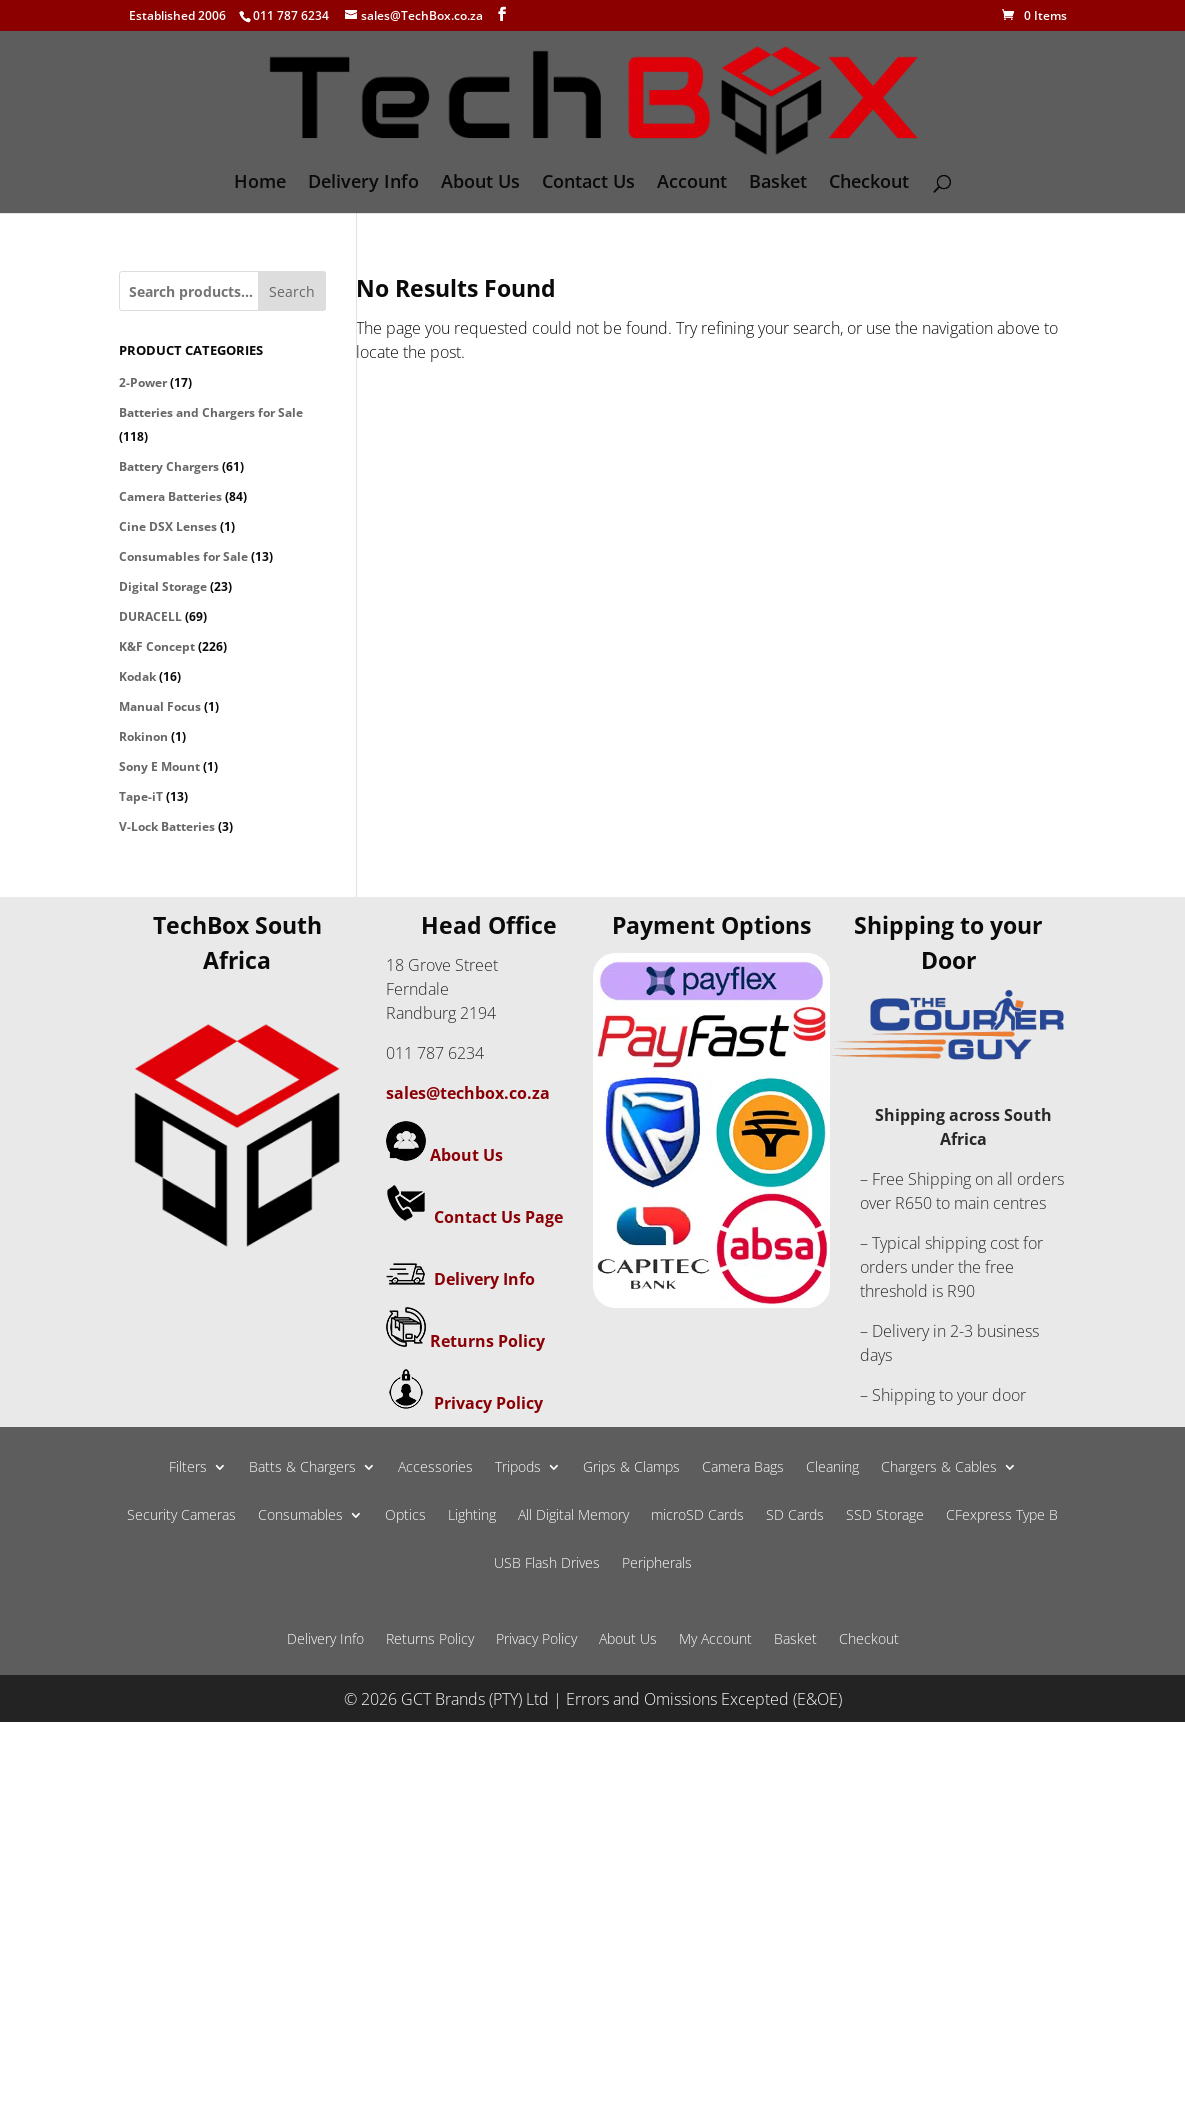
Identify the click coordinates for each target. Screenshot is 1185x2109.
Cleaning (832, 1468)
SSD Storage (885, 1516)
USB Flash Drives (547, 1564)
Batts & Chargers (302, 1468)
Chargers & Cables (939, 1468)
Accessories (435, 1468)
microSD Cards (697, 1516)
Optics (405, 1516)
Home (260, 183)
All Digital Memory (573, 1516)
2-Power (143, 382)
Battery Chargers (169, 466)
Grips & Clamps (631, 1468)
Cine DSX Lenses (168, 526)
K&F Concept (157, 646)
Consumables (300, 1516)
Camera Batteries (170, 496)
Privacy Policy (488, 1403)
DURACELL (150, 616)
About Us (480, 183)
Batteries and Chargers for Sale (211, 412)
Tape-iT (141, 796)
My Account (715, 1640)
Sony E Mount (159, 766)
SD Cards (795, 1516)
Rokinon (143, 736)
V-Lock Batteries (167, 826)
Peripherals (657, 1564)
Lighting (472, 1516)
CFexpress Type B (1002, 1516)
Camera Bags (743, 1468)
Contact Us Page (498, 1217)
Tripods (518, 1468)
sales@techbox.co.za (468, 1093)
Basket (778, 183)
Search (292, 291)
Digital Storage (163, 586)
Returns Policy (487, 1341)
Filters (188, 1468)
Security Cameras (181, 1516)
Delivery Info (363, 183)
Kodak (137, 676)
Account (692, 183)
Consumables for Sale (183, 556)
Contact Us (588, 183)
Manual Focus (160, 706)
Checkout (869, 183)
